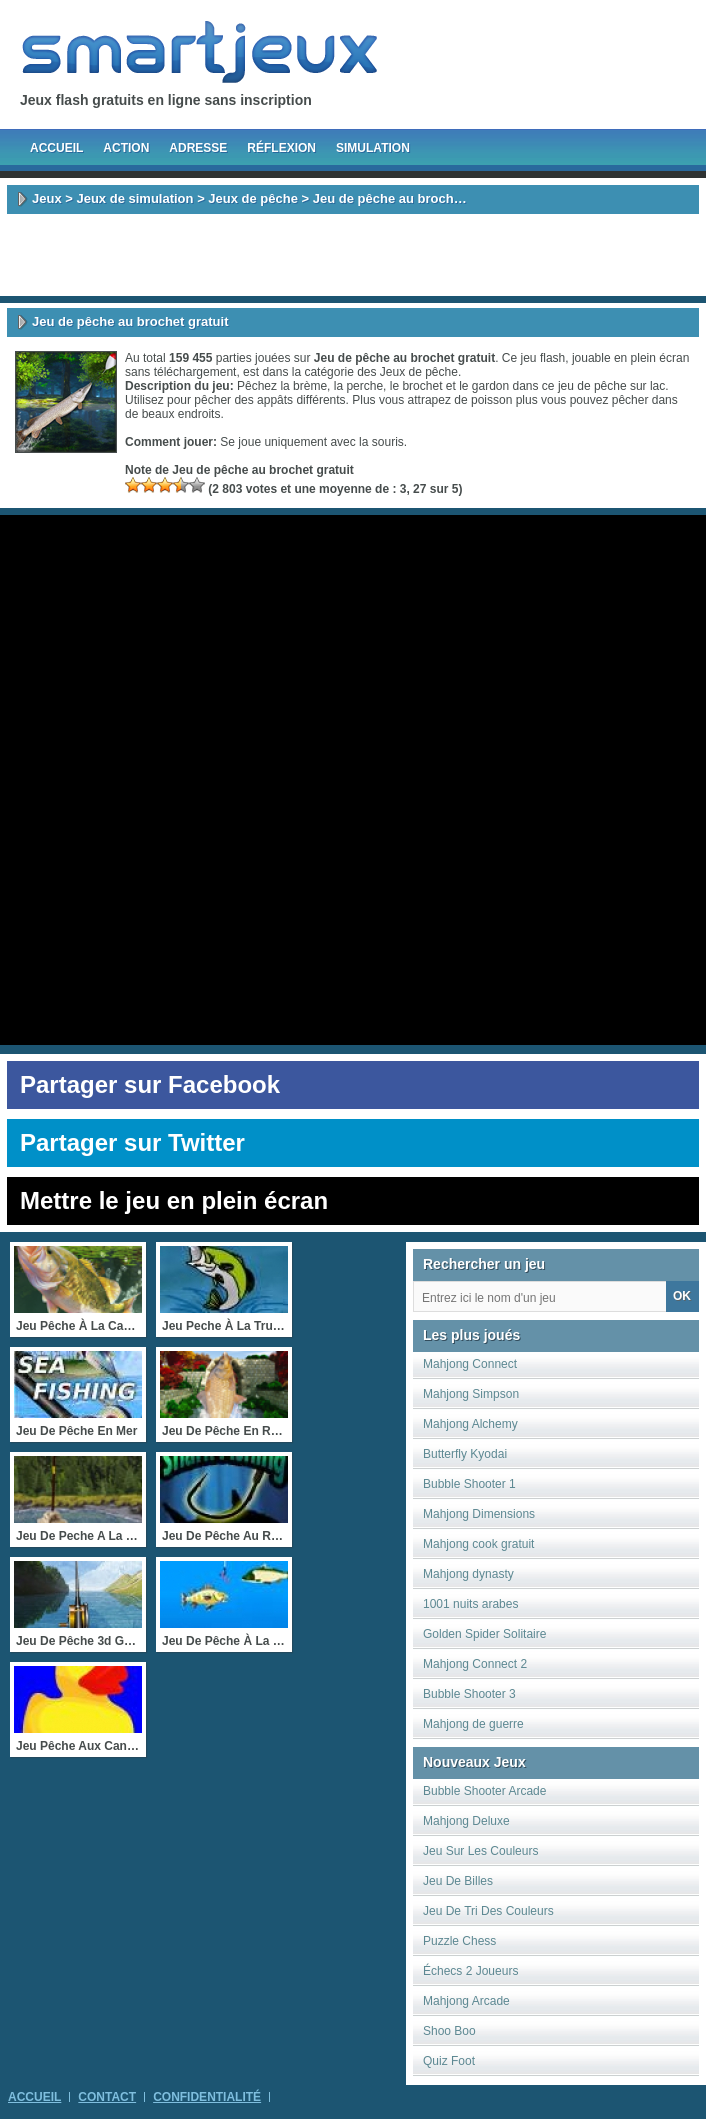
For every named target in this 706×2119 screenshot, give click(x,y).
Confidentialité (207, 2097)
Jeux (47, 198)
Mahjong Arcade (466, 2001)
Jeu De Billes (458, 1881)
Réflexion (281, 148)
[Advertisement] (353, 255)
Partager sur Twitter (132, 1142)
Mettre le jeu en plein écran (174, 1200)
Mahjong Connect (470, 1364)
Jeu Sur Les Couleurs (480, 1851)
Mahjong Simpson (471, 1394)
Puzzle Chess (459, 1941)
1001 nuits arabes (470, 1604)
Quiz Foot (449, 2061)
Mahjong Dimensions (479, 1514)
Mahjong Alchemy (470, 1424)
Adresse (198, 148)
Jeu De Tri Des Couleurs (488, 1911)
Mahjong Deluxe (466, 1821)
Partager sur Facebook (150, 1084)
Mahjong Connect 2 (475, 1664)
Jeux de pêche (253, 198)
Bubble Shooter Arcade (484, 1791)
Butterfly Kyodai (465, 1454)
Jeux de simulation (134, 198)
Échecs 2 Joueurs (470, 1971)
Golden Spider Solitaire (484, 1634)
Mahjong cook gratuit (478, 1544)
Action (126, 148)
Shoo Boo (449, 2031)
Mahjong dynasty (468, 1574)
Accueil (56, 148)
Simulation (373, 148)
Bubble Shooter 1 (469, 1484)
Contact (107, 2097)
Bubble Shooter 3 (469, 1694)
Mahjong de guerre (473, 1724)
